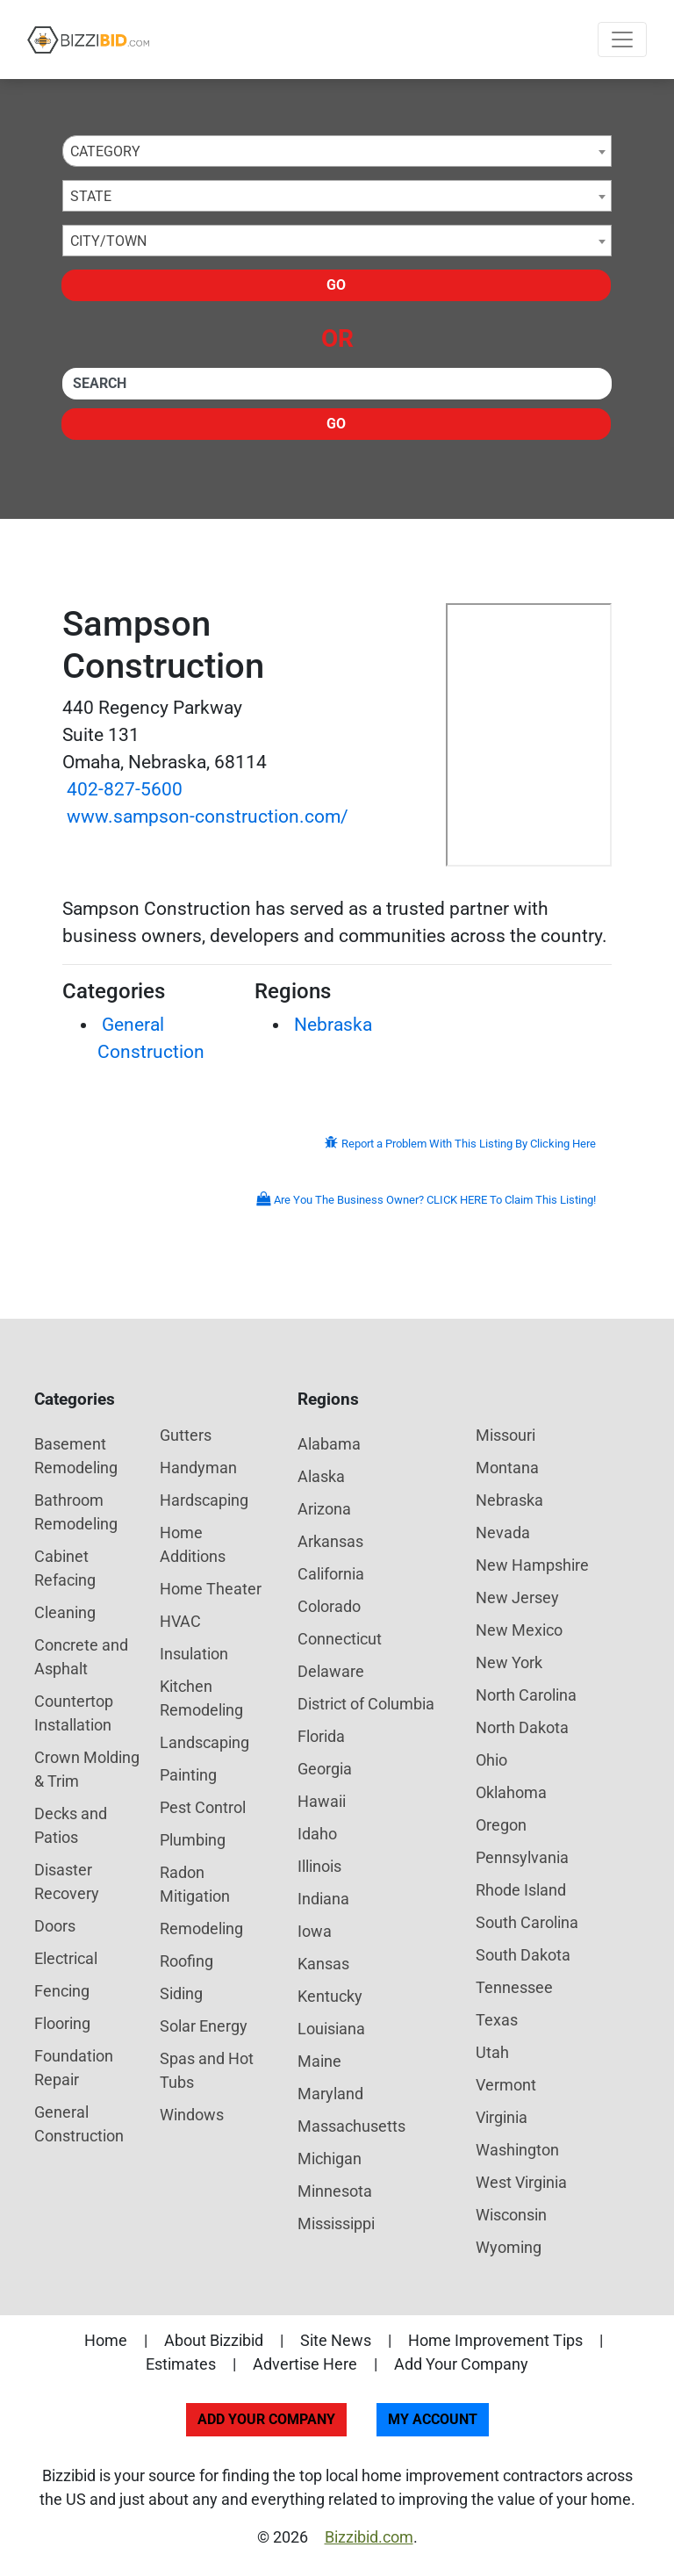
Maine (319, 2061)
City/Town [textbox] (108, 241)
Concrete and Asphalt (81, 1657)
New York (509, 1662)
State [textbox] (90, 196)
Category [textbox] (105, 151)
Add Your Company (461, 2364)
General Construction (79, 2124)
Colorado (329, 1606)
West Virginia (521, 2182)
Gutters (186, 1435)
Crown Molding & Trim (87, 1769)
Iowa (315, 1931)
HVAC (180, 1621)
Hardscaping (204, 1500)
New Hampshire (532, 1565)
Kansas (323, 1963)
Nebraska (333, 1024)
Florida (321, 1736)
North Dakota (522, 1727)
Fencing (62, 1991)
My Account (432, 2419)
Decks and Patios (70, 1825)
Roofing (186, 1961)
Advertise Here (305, 2364)
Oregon (501, 1825)
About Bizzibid (213, 2340)
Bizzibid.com (369, 2537)
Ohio (491, 1760)
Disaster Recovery (66, 1881)
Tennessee (514, 1987)
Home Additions (193, 1544)
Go (336, 285)
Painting (188, 1775)
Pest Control (203, 1807)
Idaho (317, 1833)
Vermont (506, 2085)
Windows (192, 2114)
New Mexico (519, 1630)
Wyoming (508, 2247)
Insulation (194, 1653)
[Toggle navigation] (622, 39)
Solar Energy (203, 2026)
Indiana (323, 1898)
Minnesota (335, 2191)
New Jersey (517, 1597)
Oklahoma (511, 1792)
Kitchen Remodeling (201, 1698)
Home (105, 2340)
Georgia (325, 1768)
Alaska (321, 1476)
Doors (54, 1926)
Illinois (319, 1866)
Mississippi (336, 2223)
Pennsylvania (522, 1857)
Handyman (198, 1467)
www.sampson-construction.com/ (207, 816)
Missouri (505, 1435)
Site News (335, 2340)
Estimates (181, 2364)
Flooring (62, 2023)
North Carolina (526, 1695)
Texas (497, 2020)
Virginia (501, 2117)
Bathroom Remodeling (76, 1512)
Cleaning (65, 1612)
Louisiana (331, 2028)
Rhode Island (521, 1890)
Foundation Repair (73, 2068)
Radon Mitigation (195, 1884)
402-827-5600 (125, 789)
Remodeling (201, 1928)
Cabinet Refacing (65, 1568)
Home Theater (211, 1588)
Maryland (330, 2093)
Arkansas (330, 1541)
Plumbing (193, 1840)
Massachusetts (351, 2126)
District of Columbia (366, 1704)
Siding (181, 1993)
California (331, 1574)
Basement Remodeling (76, 1456)
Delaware (331, 1671)
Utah (492, 2052)
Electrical (65, 1958)
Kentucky (330, 1996)
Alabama (329, 1444)
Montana (507, 1467)
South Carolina (527, 1922)
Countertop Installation (73, 1713)
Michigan (330, 2158)
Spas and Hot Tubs (207, 2070)
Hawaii (322, 1801)
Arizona (324, 1509)
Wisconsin (511, 2214)
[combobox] (337, 151)
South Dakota (523, 1955)
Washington (517, 2150)
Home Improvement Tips (495, 2340)
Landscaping (204, 1742)
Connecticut (340, 1639)
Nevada (503, 1532)
